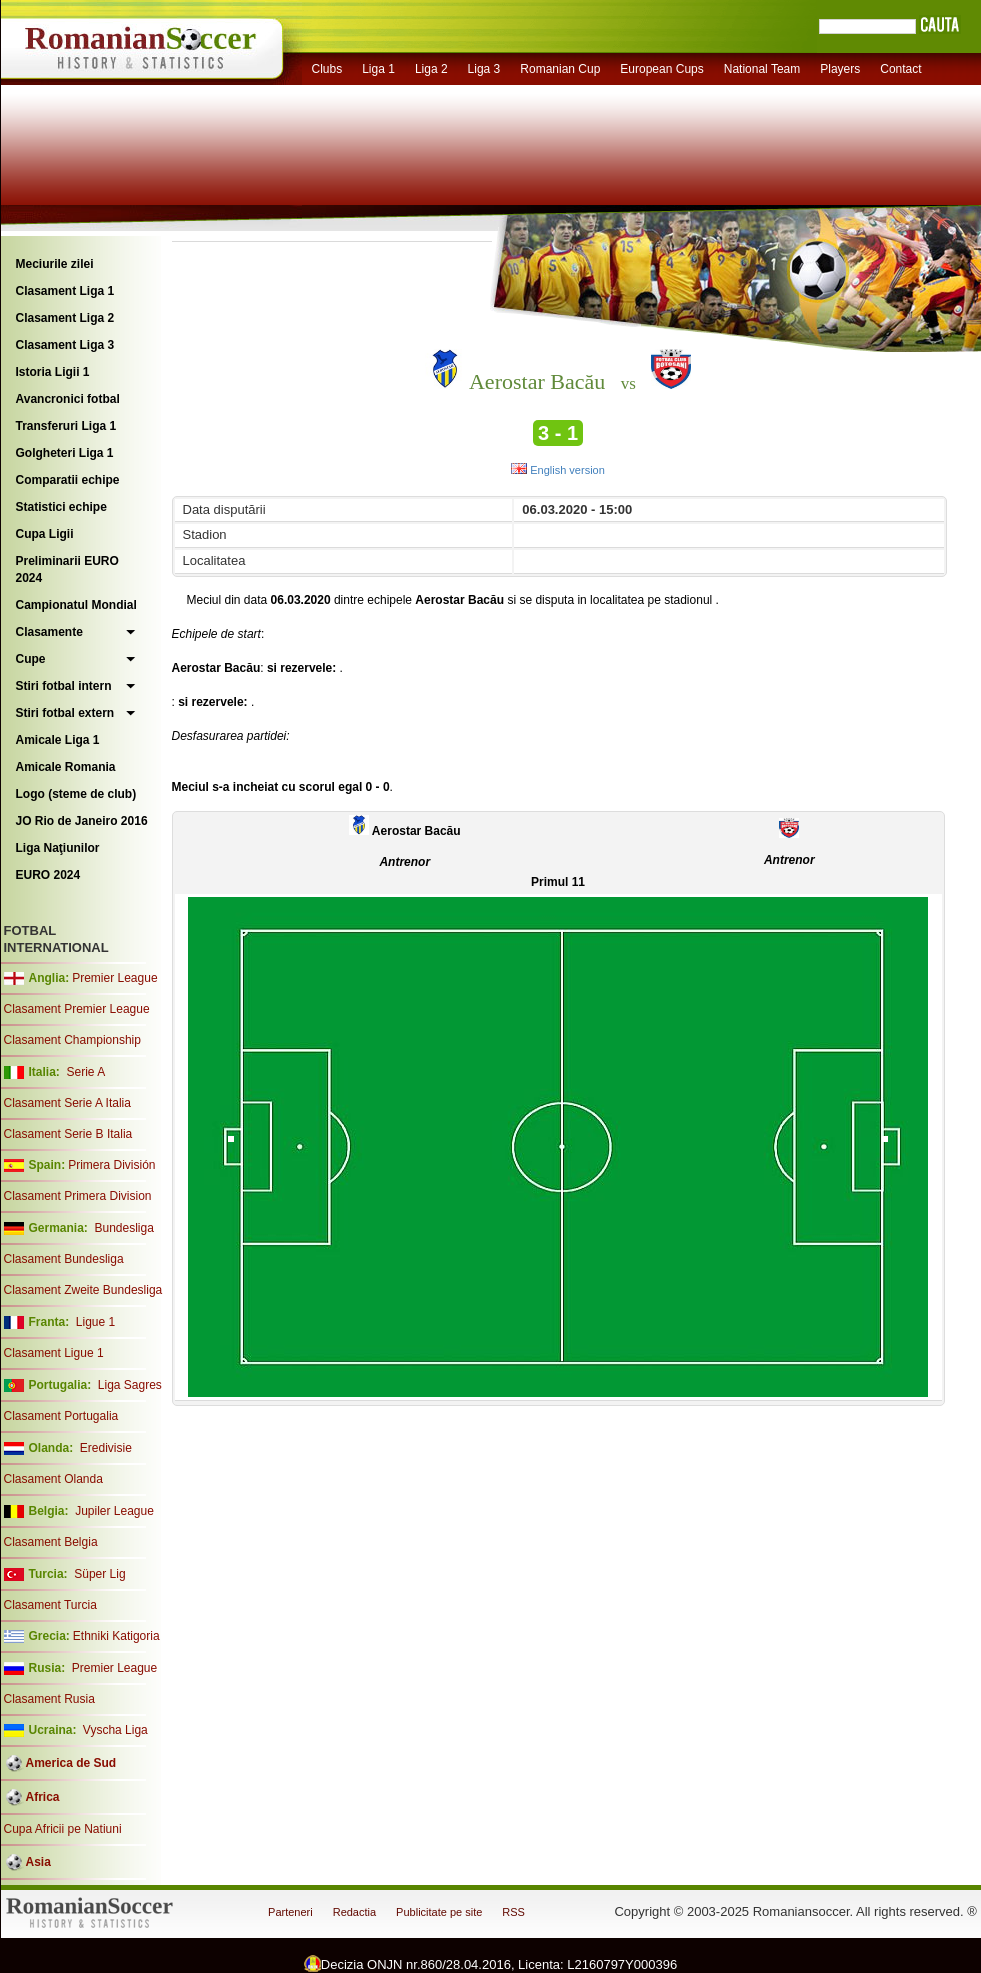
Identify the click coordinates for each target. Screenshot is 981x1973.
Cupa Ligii (45, 534)
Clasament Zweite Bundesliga (83, 1290)
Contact (900, 69)
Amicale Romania (66, 767)
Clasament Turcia (50, 1605)
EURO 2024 (48, 875)
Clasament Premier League (77, 1009)
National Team (762, 69)
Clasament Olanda (53, 1479)
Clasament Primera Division (78, 1196)
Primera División (111, 1165)
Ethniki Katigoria (116, 1636)
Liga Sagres (130, 1385)
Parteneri (290, 1912)
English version (558, 470)
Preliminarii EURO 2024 (67, 569)
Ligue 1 (95, 1322)
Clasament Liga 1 (65, 291)
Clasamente (49, 632)
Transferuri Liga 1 (66, 426)
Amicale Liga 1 (58, 740)
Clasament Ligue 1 (54, 1353)
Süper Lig (99, 1574)
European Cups (661, 69)
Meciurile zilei (55, 264)
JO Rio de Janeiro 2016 (82, 821)
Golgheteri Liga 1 (65, 453)
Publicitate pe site (439, 1912)
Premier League (114, 978)
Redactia (354, 1912)
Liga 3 (484, 69)
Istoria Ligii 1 (53, 372)
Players (840, 69)
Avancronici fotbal (68, 399)
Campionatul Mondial (76, 605)
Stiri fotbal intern (64, 686)
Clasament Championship (72, 1040)
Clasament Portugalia (61, 1416)
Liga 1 (378, 69)
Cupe (31, 659)
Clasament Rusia (49, 1699)
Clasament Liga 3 (65, 345)
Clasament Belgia (51, 1542)
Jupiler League (114, 1511)
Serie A (85, 1072)
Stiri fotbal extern (65, 713)
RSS (513, 1912)
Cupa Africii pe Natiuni (63, 1829)
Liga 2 (431, 69)
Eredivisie (106, 1448)
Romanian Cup (560, 69)
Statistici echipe (61, 507)
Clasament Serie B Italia (68, 1134)
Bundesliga (123, 1228)
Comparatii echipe (68, 480)
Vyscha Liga (114, 1730)
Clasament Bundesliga (64, 1259)
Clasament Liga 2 (65, 318)
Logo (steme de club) (76, 794)
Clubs (327, 69)
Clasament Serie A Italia (67, 1103)
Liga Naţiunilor (58, 848)
